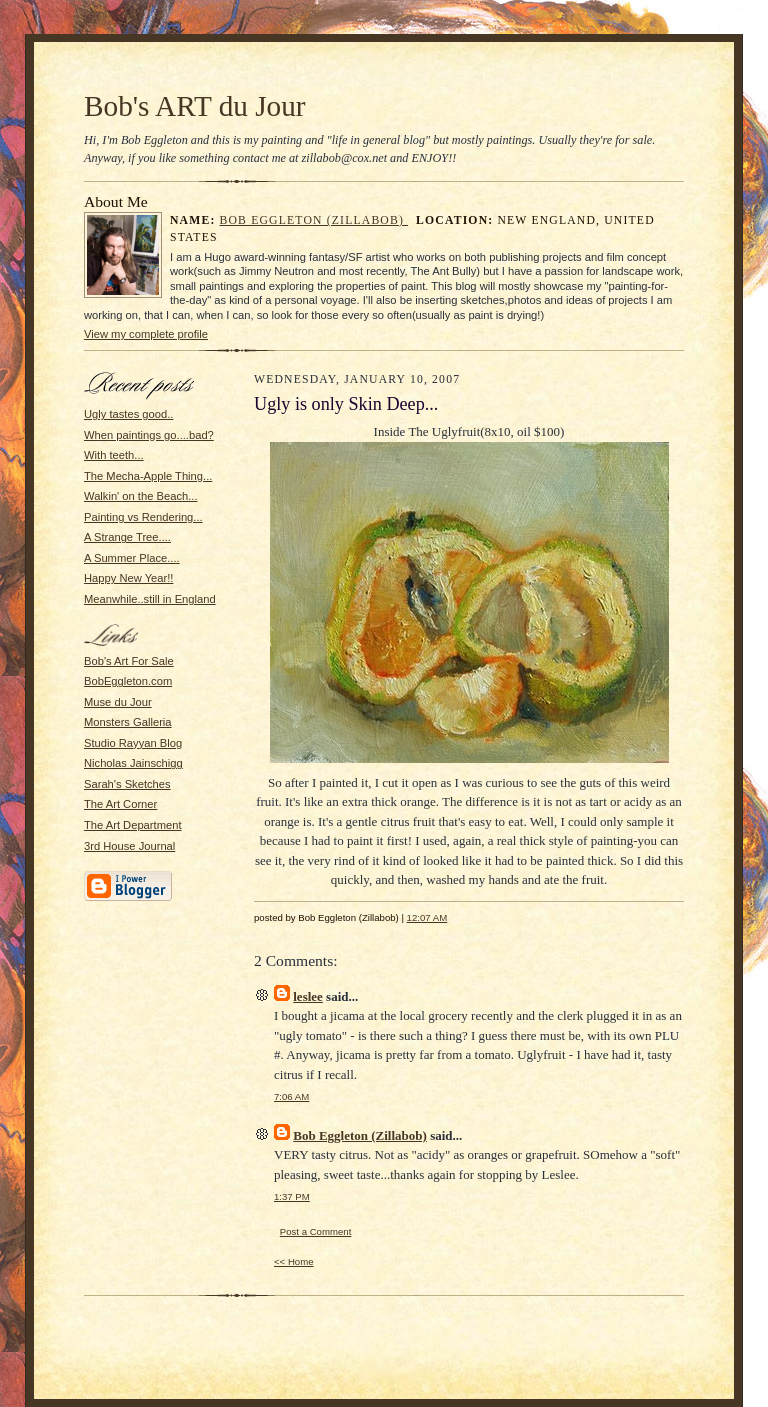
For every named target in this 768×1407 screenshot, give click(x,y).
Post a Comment (316, 1231)
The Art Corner (120, 804)
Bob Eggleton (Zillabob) (314, 220)
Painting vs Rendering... (143, 517)
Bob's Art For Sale (129, 661)
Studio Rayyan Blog (133, 743)
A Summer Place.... (132, 558)
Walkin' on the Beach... (141, 496)
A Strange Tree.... (127, 537)
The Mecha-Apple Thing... (148, 476)
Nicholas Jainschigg (133, 763)
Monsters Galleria (128, 722)
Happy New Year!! (128, 578)
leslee (308, 996)
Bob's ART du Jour (195, 106)
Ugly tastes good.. (128, 414)
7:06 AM (291, 1096)
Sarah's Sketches (127, 784)
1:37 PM (292, 1196)
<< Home (294, 1261)
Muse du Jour (118, 702)
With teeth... (114, 455)
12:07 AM (427, 917)
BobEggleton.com (128, 681)
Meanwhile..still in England (150, 599)
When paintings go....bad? (149, 435)
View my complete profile (146, 334)
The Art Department (133, 825)
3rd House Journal (129, 846)
